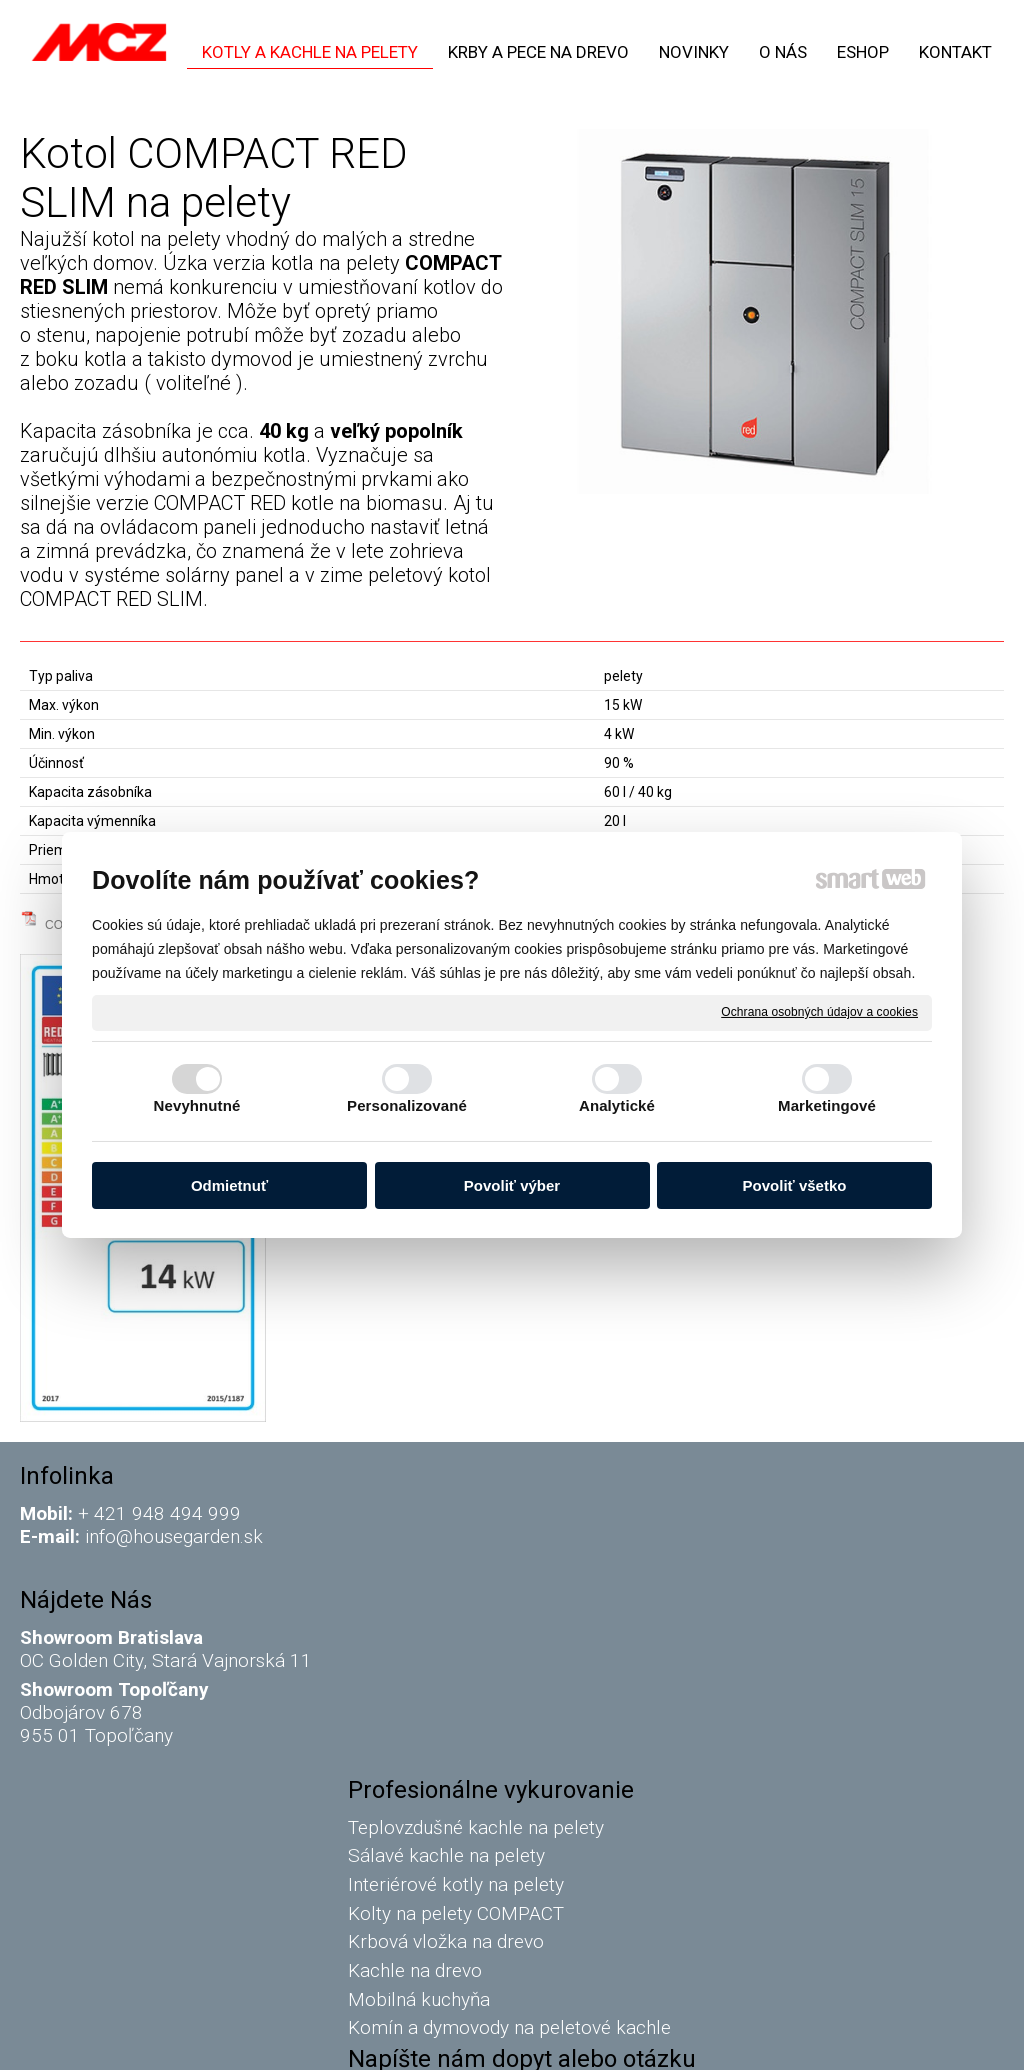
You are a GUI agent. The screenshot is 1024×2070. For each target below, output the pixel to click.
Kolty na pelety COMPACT (460, 1599)
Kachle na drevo (419, 1657)
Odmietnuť (229, 1185)
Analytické (617, 1105)
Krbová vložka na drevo (450, 1628)
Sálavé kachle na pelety (450, 1542)
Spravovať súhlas (851, 2041)
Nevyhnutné (197, 1105)
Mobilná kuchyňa (423, 1685)
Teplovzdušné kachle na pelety (480, 1513)
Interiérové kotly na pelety (462, 1571)
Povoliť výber (512, 1185)
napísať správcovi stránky (497, 2041)
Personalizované (407, 1105)
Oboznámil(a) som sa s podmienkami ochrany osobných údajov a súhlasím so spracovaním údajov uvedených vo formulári (847, 1863)
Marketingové (827, 1105)
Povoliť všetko (795, 1185)
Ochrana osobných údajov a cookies (819, 1012)
